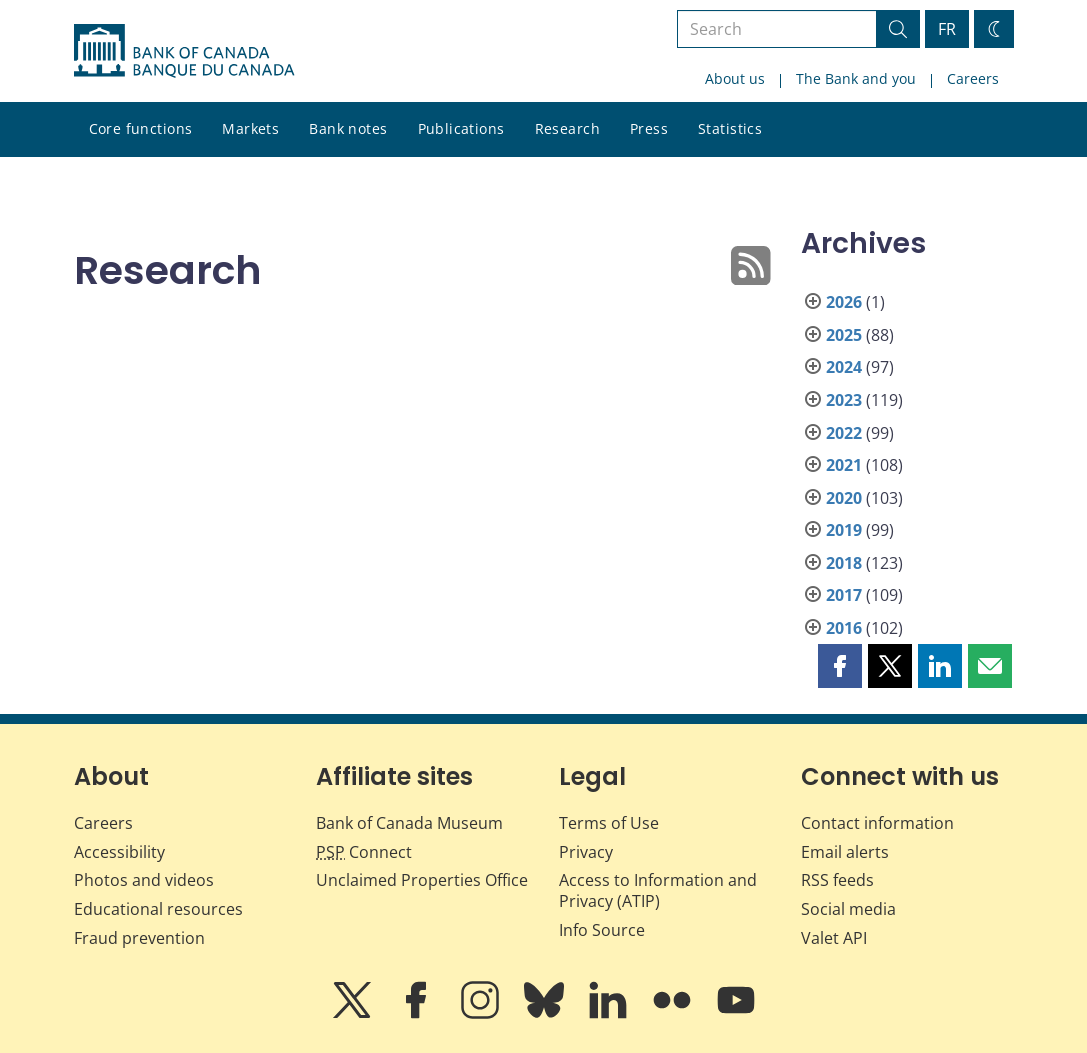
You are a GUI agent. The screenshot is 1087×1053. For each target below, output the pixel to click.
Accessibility (119, 852)
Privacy (586, 852)
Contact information (877, 823)
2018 (844, 563)
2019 (844, 530)
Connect (364, 852)
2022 (844, 433)
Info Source (602, 930)
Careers (973, 78)
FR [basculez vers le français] (947, 29)
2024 (844, 367)
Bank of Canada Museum (409, 823)
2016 (844, 628)
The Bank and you (856, 78)
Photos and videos (144, 880)
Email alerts (845, 852)
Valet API (834, 938)
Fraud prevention (139, 938)
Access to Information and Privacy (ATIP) (658, 890)
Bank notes (348, 128)
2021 (844, 465)
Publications (461, 128)
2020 (844, 498)
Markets (250, 128)
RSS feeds (837, 880)
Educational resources (158, 909)
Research (567, 128)
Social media (848, 909)
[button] (840, 666)
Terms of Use (609, 823)
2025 (844, 335)
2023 (844, 400)
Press (649, 128)
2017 (844, 595)
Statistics (730, 128)
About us (735, 78)
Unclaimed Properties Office (422, 880)
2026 (844, 302)
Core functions (141, 128)
